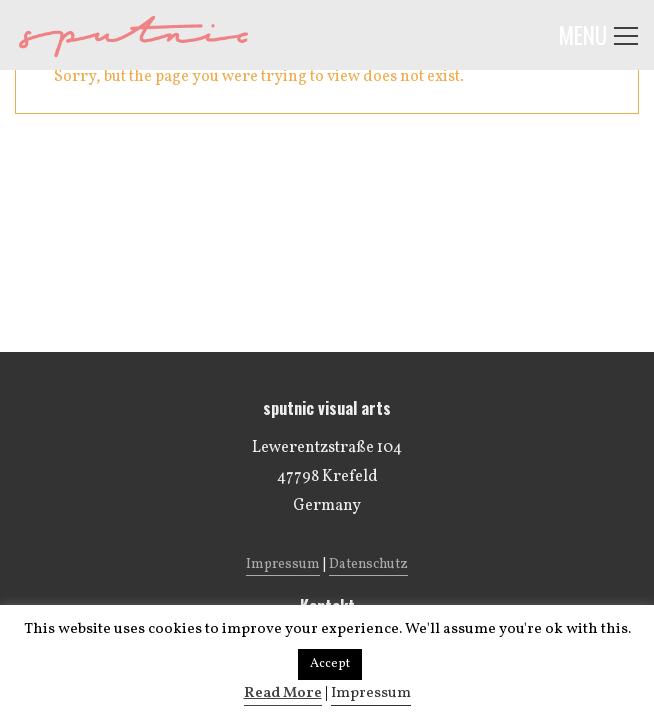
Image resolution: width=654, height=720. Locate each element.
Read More (283, 693)
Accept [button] (330, 664)
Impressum (371, 693)
